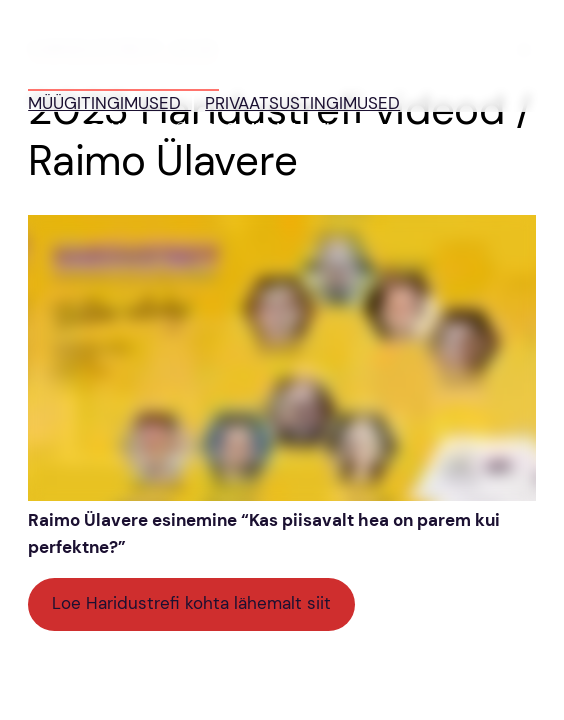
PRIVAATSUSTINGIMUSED (302, 103)
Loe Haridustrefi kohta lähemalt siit (191, 603)
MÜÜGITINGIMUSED (109, 103)
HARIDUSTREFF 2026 (123, 77)
